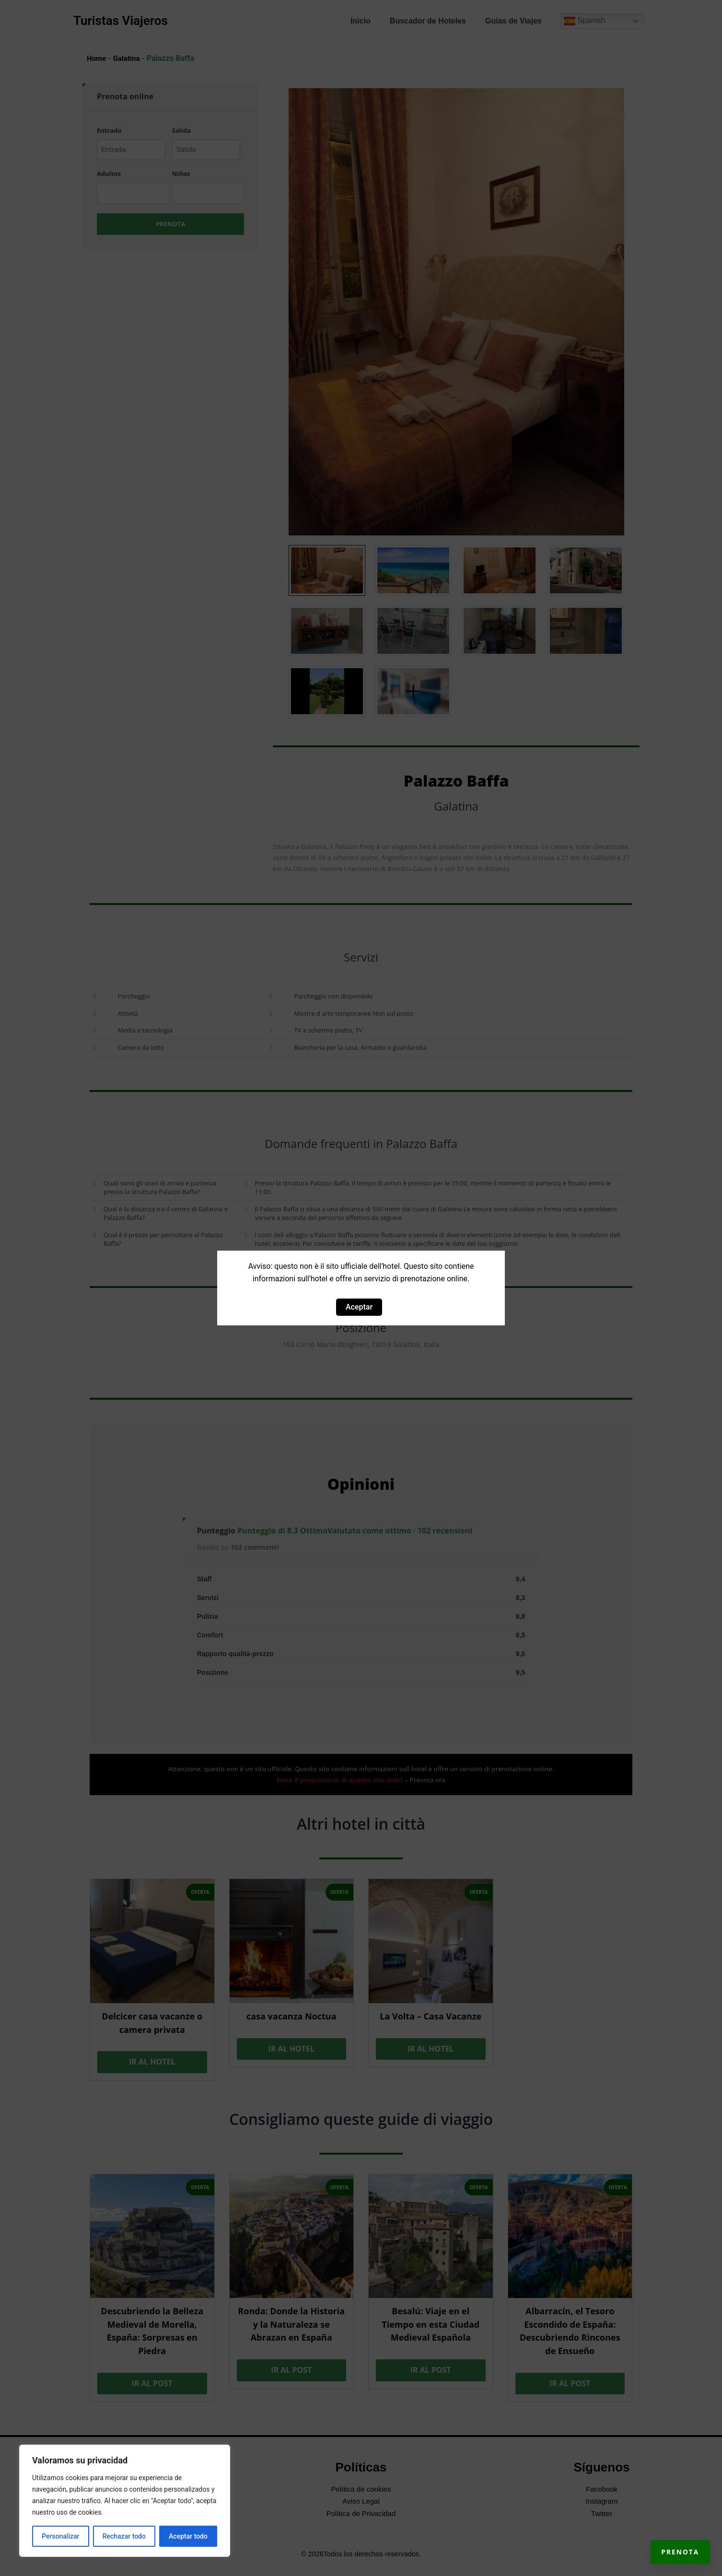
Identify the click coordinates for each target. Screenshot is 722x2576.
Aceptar (359, 1306)
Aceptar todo (188, 2536)
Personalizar (60, 2536)
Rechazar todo (124, 2536)
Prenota (670, 2542)
